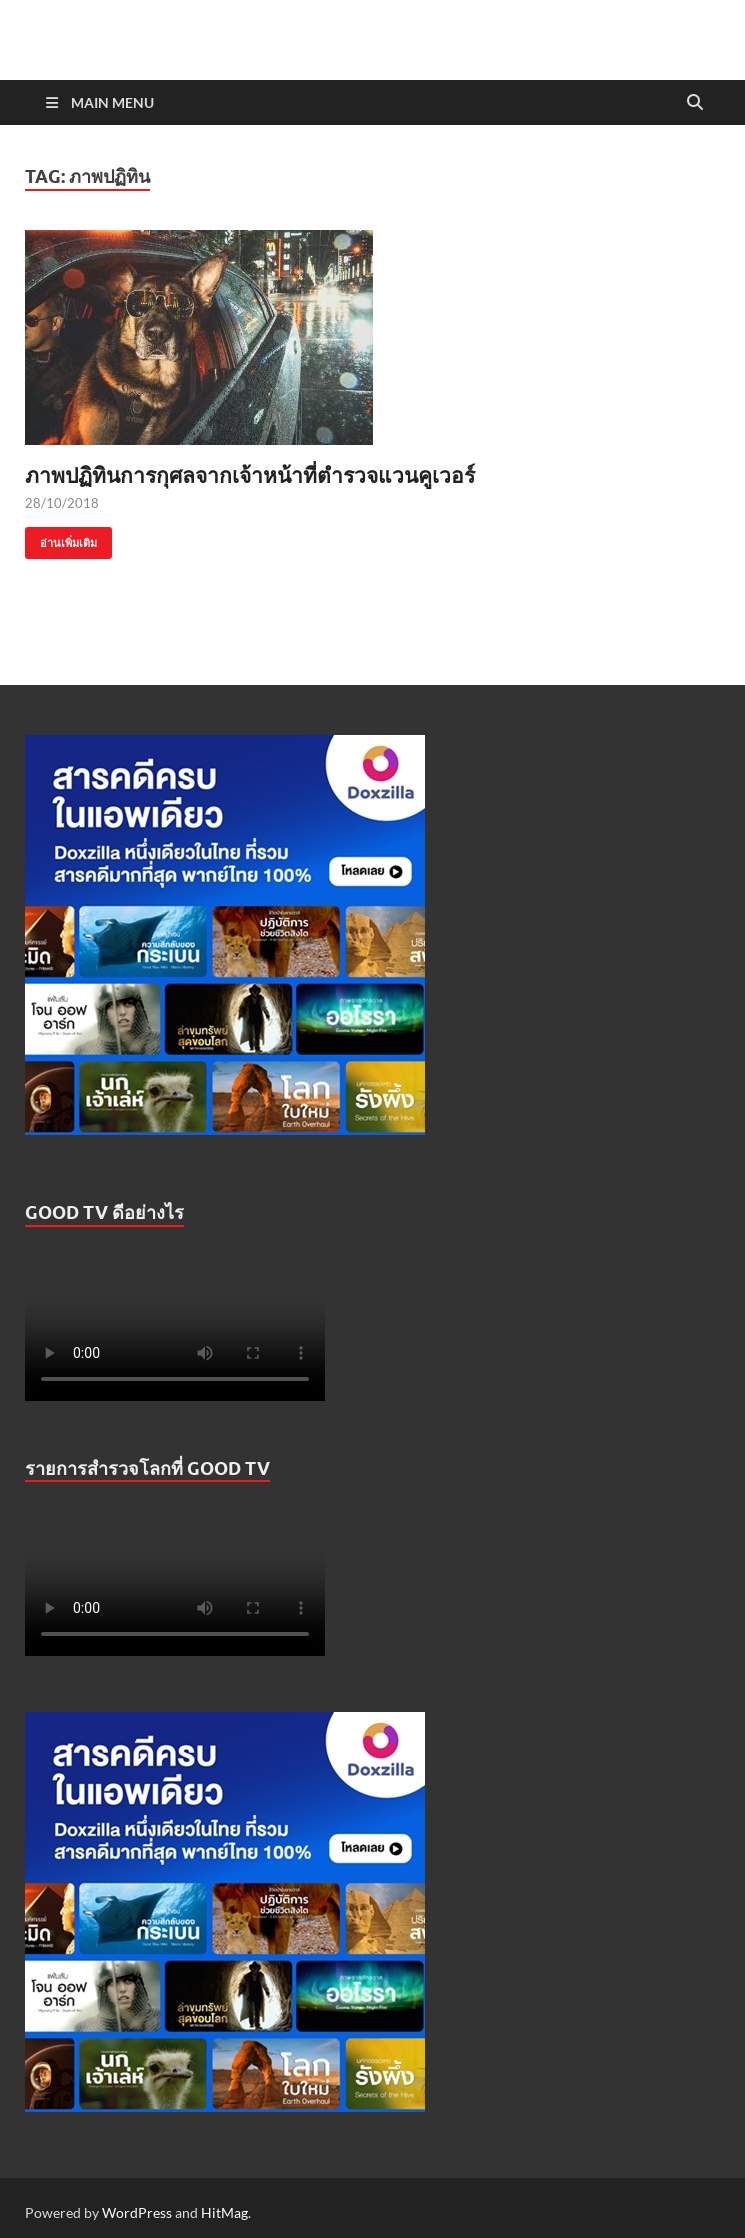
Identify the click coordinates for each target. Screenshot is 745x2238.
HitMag (224, 2212)
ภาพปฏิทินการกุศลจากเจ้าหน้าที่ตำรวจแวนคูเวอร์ (250, 474)
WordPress (137, 2212)
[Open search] (695, 103)
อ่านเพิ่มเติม (61, 538)
